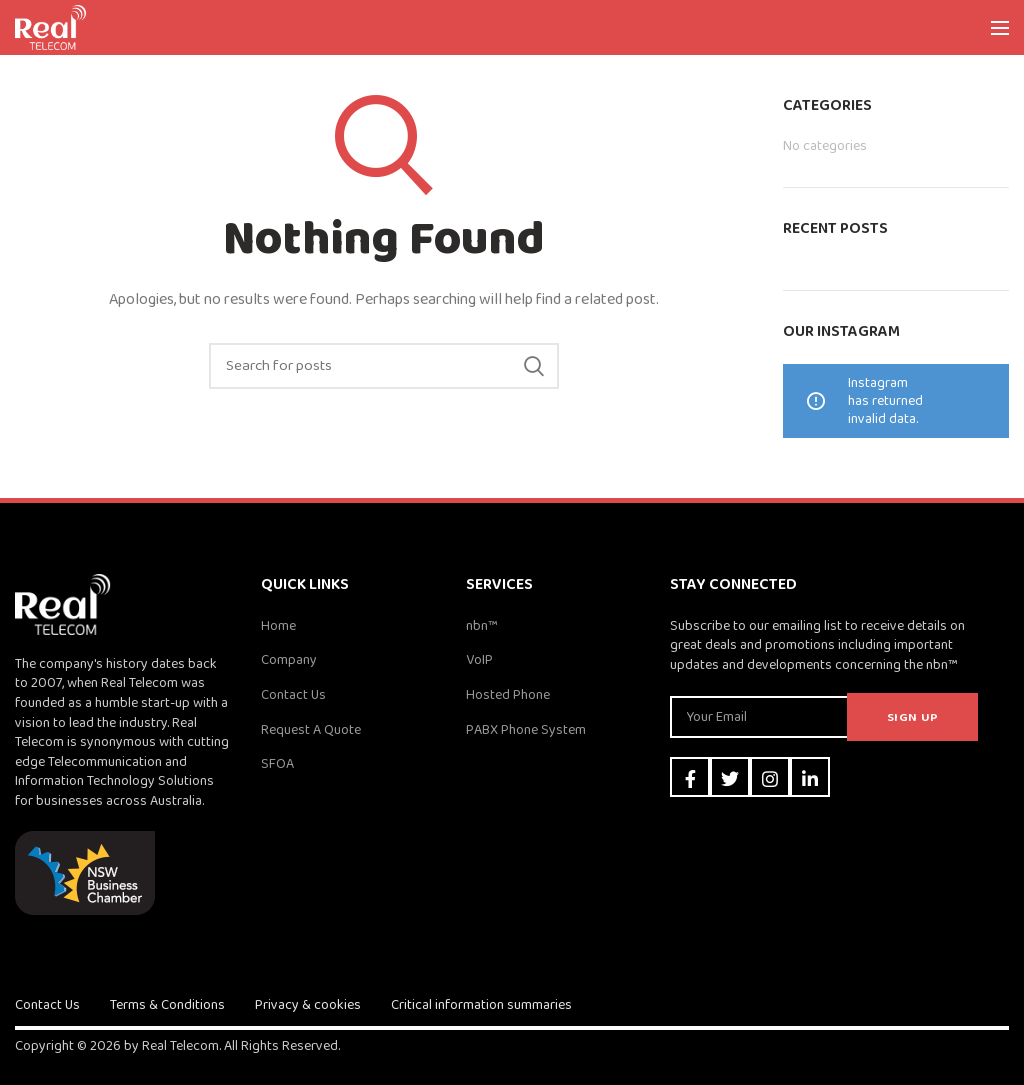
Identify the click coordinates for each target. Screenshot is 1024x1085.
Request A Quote (311, 730)
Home (278, 626)
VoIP (479, 660)
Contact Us (293, 695)
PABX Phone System (526, 730)
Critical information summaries (481, 1005)
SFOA (277, 764)
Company (289, 660)
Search (534, 366)
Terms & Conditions (167, 1005)
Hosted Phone (508, 695)
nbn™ (481, 626)
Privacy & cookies (308, 1005)
